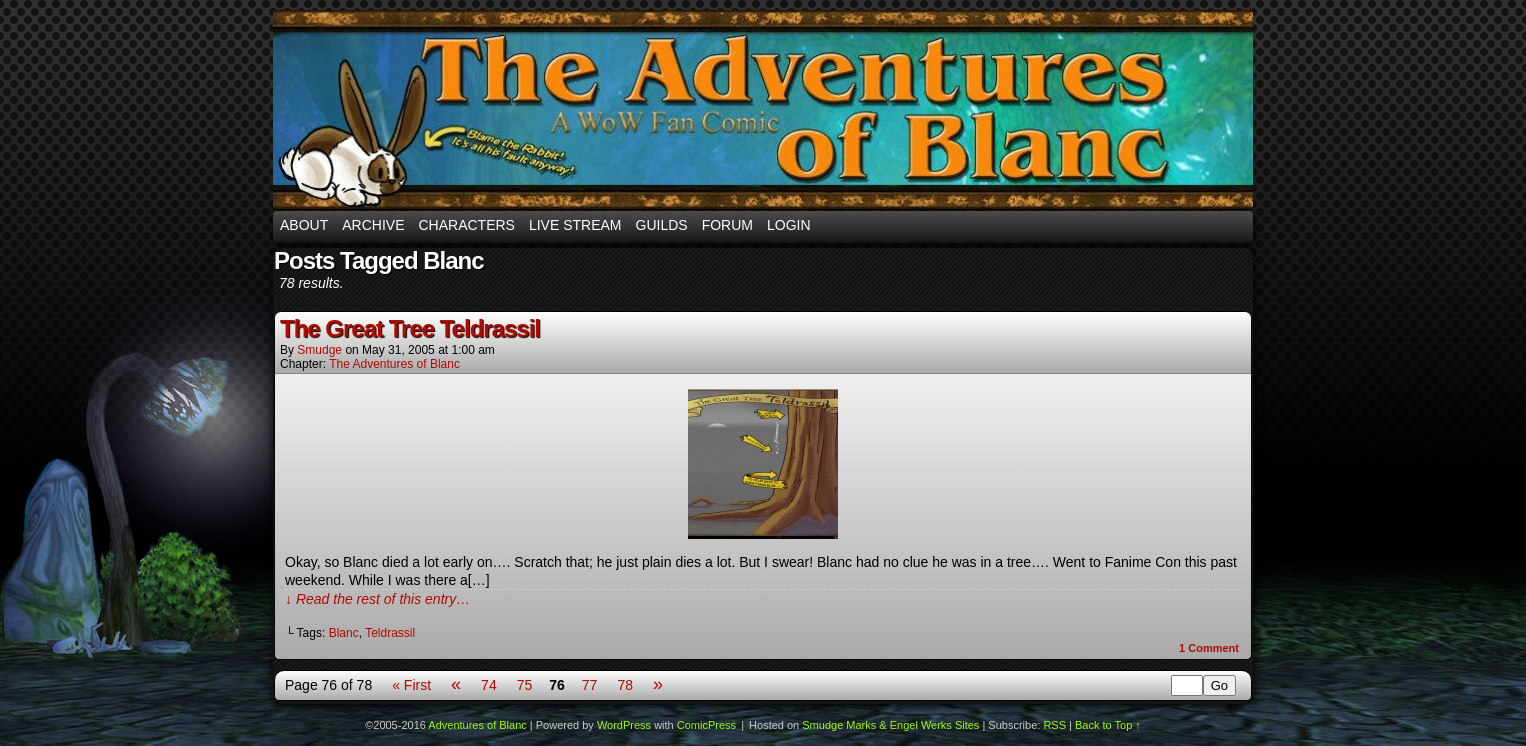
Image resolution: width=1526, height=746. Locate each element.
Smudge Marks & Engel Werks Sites (890, 725)
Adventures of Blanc (763, 110)
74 (489, 685)
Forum (727, 225)
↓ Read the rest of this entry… (377, 599)
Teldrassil (390, 633)
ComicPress (706, 725)
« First (411, 685)
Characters (466, 225)
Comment (1209, 648)
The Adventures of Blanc (394, 364)
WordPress (624, 725)
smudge (319, 350)
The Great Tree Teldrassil (410, 328)
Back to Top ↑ (1108, 725)
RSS (1054, 725)
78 (625, 685)
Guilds (662, 225)
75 (525, 685)
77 (590, 685)
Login (789, 225)
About (304, 225)
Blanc (344, 633)
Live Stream (575, 225)
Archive (373, 225)
